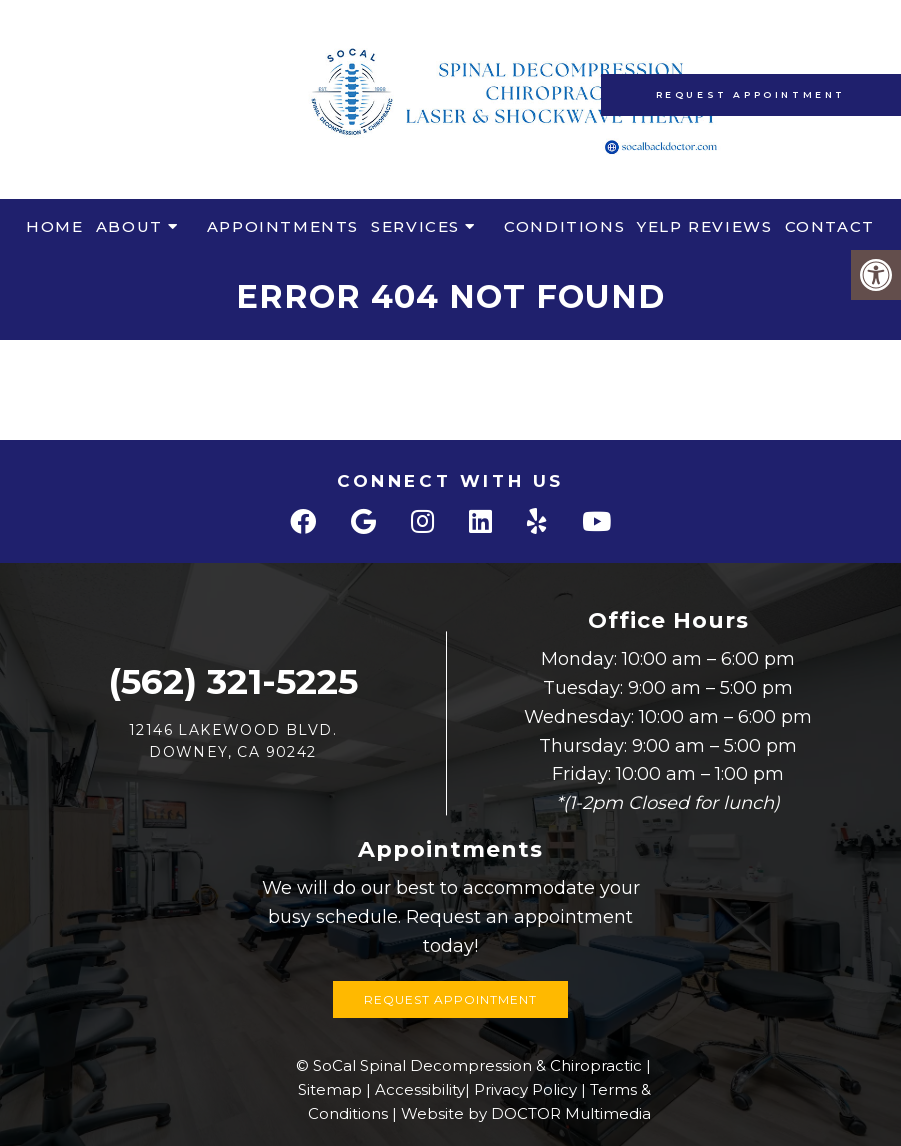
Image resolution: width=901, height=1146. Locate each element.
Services (415, 226)
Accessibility (420, 1089)
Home (54, 226)
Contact (830, 226)
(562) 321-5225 (233, 681)
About (129, 226)
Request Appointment (751, 94)
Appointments (283, 226)
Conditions (564, 226)
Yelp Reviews (704, 226)
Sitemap (330, 1089)
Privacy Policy (525, 1089)
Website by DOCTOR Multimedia (526, 1113)
